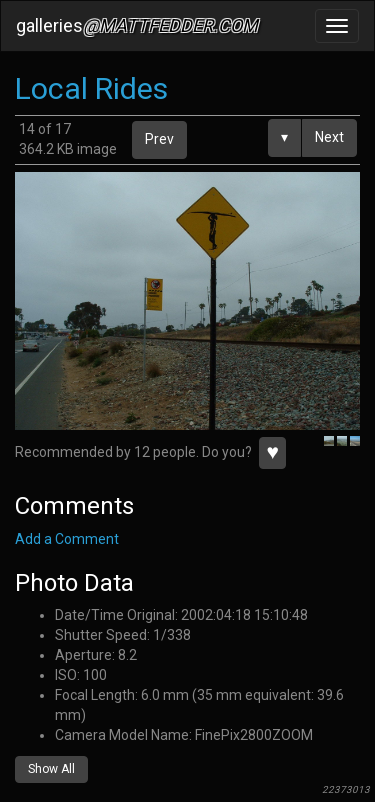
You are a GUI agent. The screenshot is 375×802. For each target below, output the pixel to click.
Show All (51, 769)
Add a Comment (67, 539)
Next (329, 137)
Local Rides (91, 88)
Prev (159, 139)
